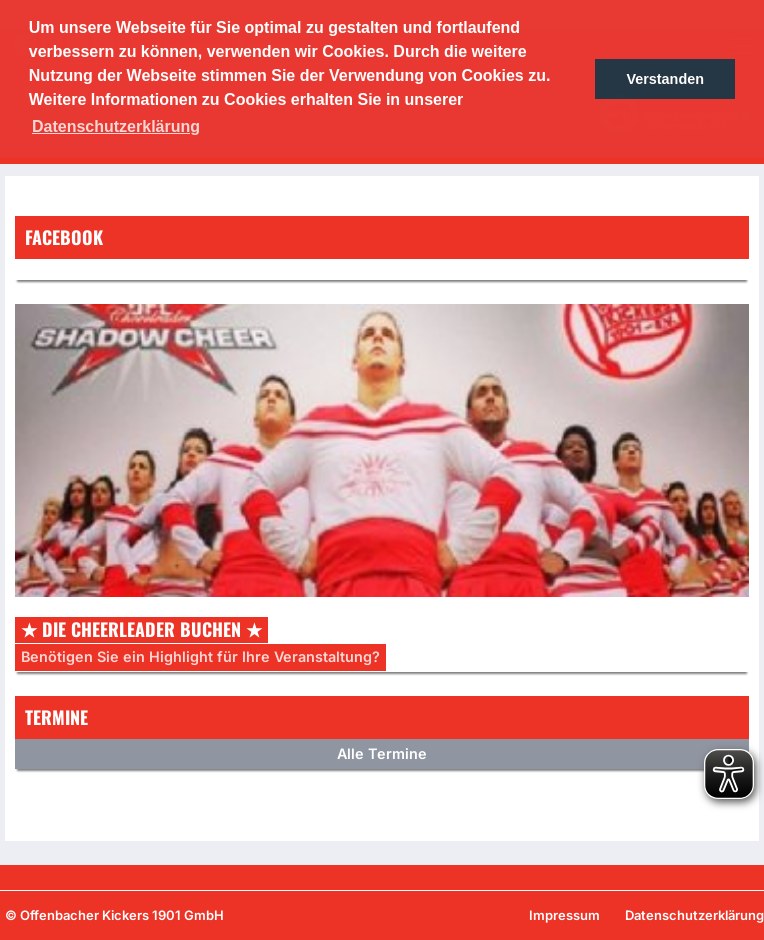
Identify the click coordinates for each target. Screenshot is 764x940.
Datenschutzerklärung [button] (116, 126)
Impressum (564, 915)
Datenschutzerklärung (694, 915)
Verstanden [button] (665, 79)
